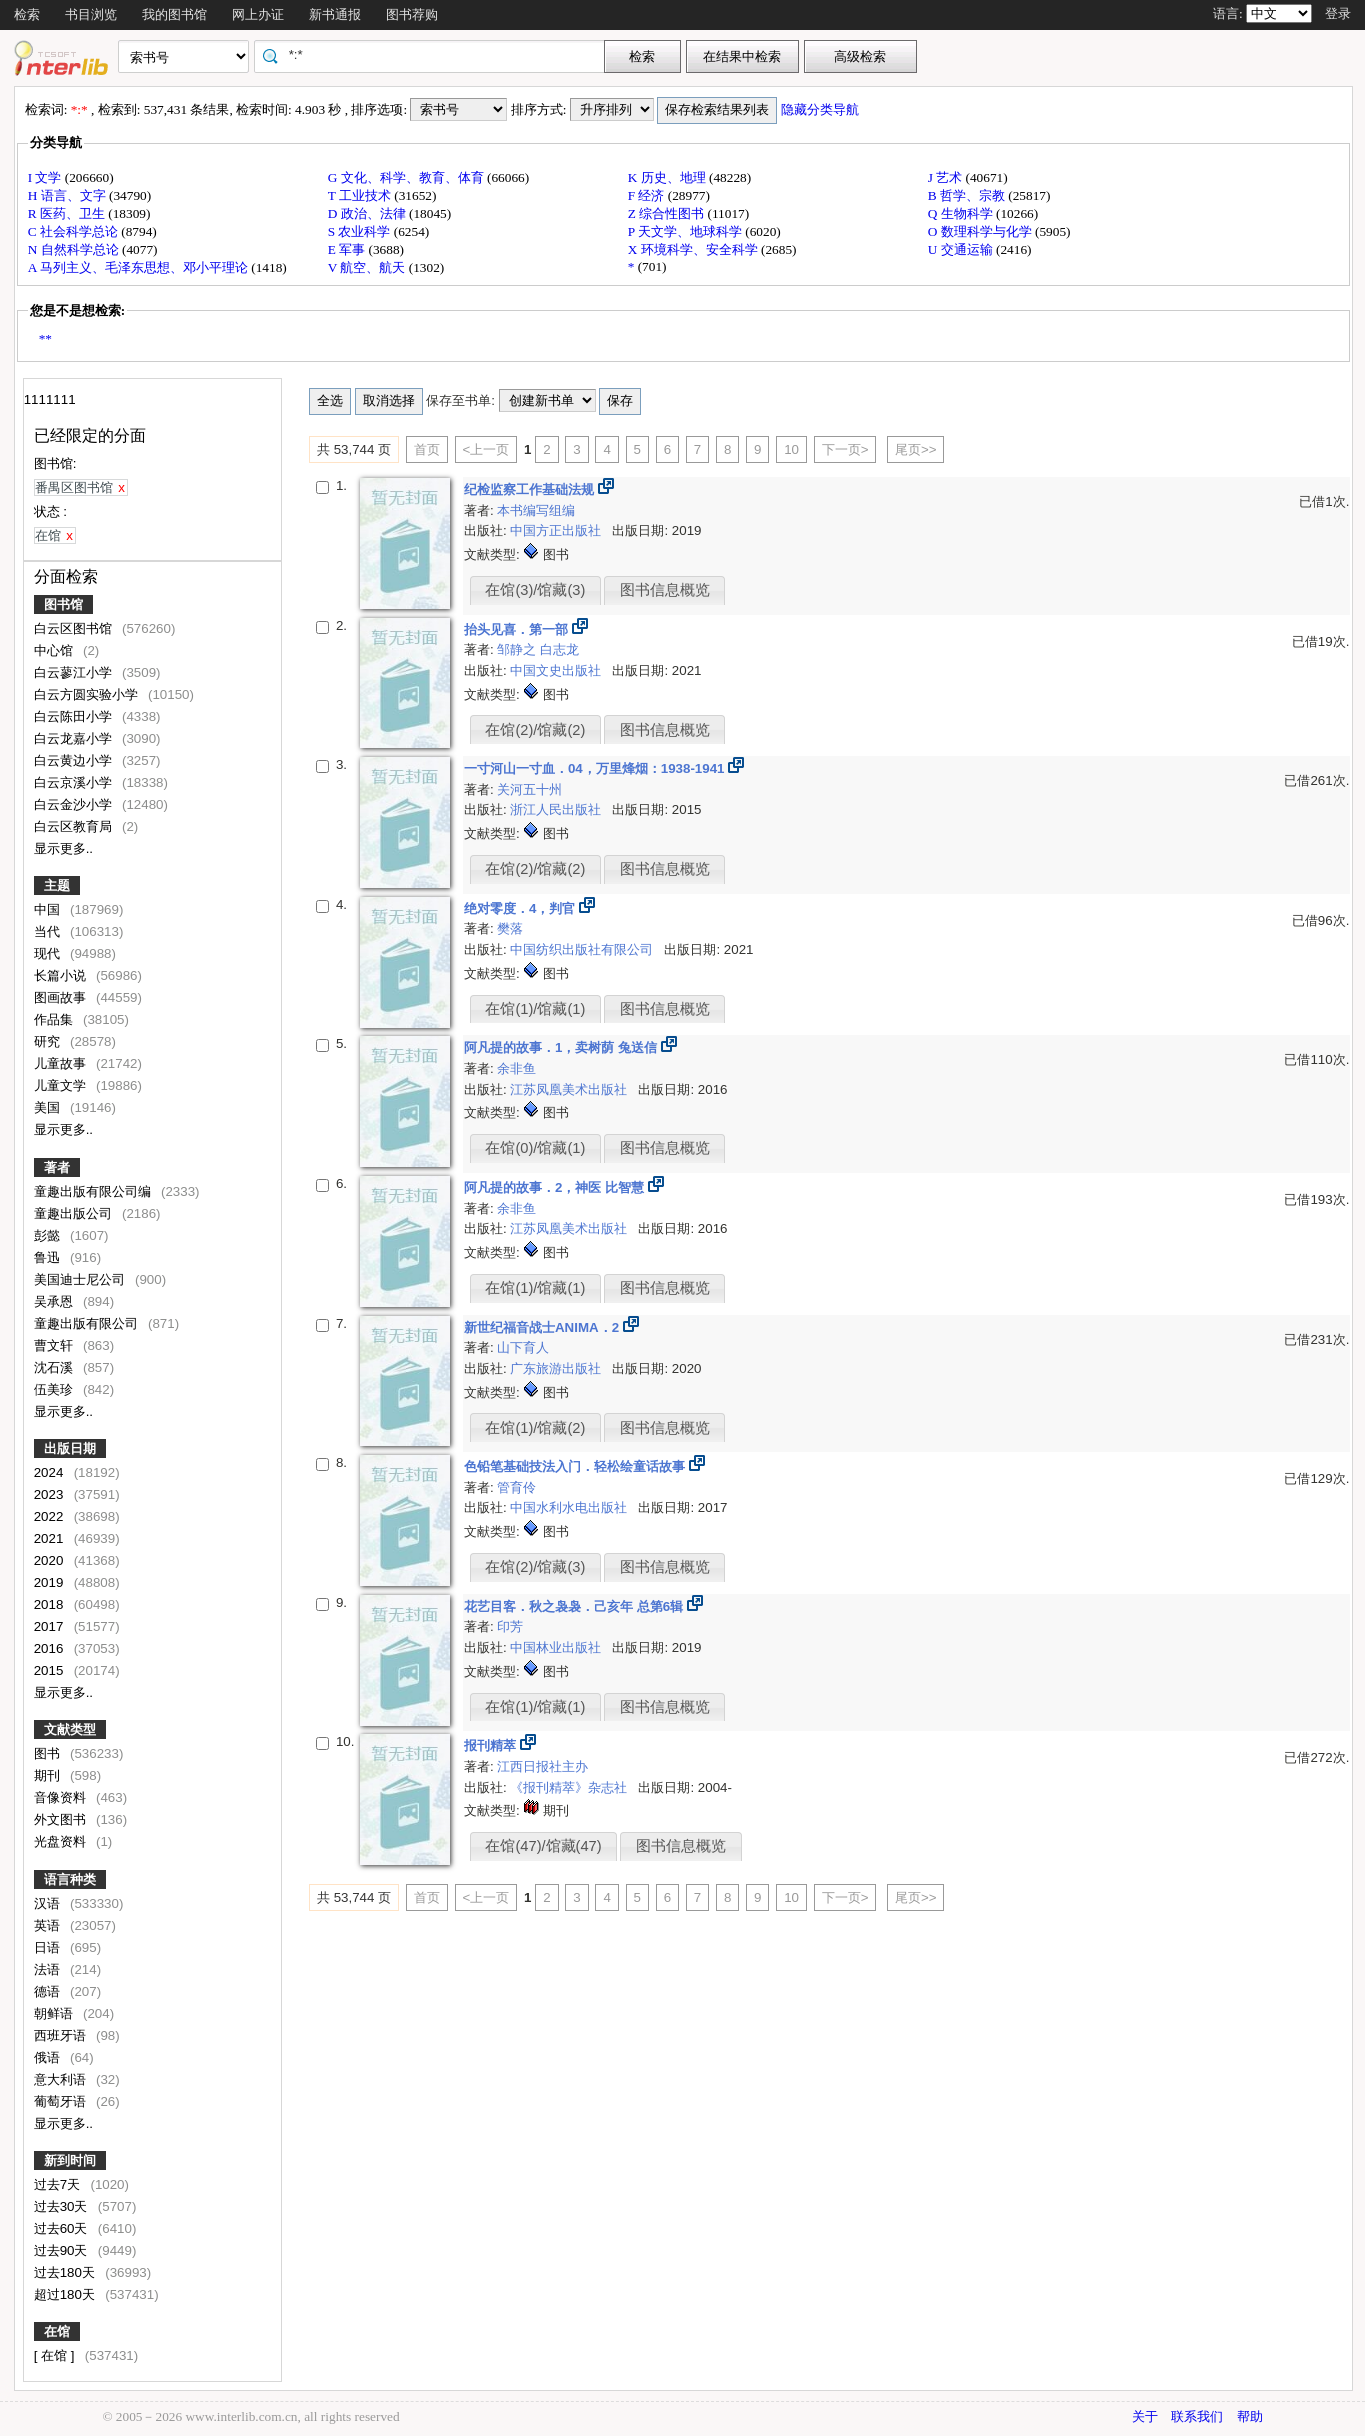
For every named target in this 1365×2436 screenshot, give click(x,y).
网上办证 (258, 14)
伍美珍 (55, 1389)
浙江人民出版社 (557, 809)
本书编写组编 (536, 510)
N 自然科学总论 (75, 249)
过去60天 (63, 2228)
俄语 (49, 2057)
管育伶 (516, 1487)
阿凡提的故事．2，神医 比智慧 (556, 1187)
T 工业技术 (361, 195)
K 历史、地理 (668, 177)
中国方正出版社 (557, 530)
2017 (50, 1626)
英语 (49, 1925)
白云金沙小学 (75, 804)
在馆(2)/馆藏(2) (535, 730)
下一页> (845, 449)
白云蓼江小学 (75, 672)
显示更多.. (63, 848)
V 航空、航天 (368, 267)
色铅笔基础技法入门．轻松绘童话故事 (576, 1466)
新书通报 (335, 14)
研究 (49, 1041)
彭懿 (49, 1235)
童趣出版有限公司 (88, 1323)
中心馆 (55, 650)
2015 (50, 1670)
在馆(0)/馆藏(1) (535, 1148)
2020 (50, 1560)
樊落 (510, 928)
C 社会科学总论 (75, 231)
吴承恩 (55, 1301)
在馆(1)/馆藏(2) (535, 1428)
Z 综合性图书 (668, 213)
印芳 (510, 1626)
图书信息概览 (665, 590)
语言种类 (70, 1879)
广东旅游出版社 (557, 1368)
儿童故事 (62, 1063)
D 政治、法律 (368, 213)
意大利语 (62, 2079)
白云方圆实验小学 (88, 694)
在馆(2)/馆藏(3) (535, 1567)
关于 (1145, 2416)
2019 (50, 1582)
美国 (49, 1107)
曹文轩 (55, 1345)
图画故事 (62, 997)
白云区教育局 (75, 826)
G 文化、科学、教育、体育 (407, 177)
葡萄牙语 (62, 2101)
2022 (50, 1516)
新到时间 (70, 2160)
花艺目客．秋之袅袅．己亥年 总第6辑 (575, 1606)
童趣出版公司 (75, 1213)
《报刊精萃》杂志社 (570, 1787)
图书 (49, 1753)
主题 (57, 885)
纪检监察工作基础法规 (531, 489)
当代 (49, 931)
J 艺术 (947, 177)
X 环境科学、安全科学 (694, 249)
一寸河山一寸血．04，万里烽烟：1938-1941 (596, 768)
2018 (50, 1604)
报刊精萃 (492, 1745)
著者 (57, 1167)
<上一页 (486, 449)
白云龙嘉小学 (75, 738)
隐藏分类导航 (821, 109)
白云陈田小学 (75, 716)
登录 (1338, 13)
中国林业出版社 (557, 1647)
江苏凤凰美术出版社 (570, 1089)
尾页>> (916, 449)
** (45, 338)
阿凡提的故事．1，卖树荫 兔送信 (562, 1047)
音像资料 (62, 1797)
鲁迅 (49, 1257)
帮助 (1250, 2416)
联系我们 (1197, 2416)
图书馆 (63, 604)
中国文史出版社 (557, 670)
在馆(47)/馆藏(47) (543, 1846)
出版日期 (70, 1448)
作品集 (55, 1019)
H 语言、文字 (68, 195)
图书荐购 (412, 14)
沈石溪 (55, 1367)
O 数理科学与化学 (981, 231)
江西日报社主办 (542, 1766)
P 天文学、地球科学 (687, 231)
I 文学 (46, 177)
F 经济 (648, 195)
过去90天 (63, 2250)
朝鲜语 (55, 2013)
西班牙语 (62, 2035)
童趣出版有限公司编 (94, 1191)
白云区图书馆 (75, 628)
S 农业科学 (361, 231)
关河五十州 (529, 789)
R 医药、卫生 (68, 213)
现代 (49, 953)
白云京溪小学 (75, 782)
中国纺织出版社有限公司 (583, 949)
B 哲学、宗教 (968, 195)
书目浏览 (91, 14)
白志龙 (559, 649)
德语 (49, 1991)
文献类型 (70, 1729)
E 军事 (348, 249)
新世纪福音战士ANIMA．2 (543, 1327)
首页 (427, 449)
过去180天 (66, 2272)
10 (791, 449)
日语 (49, 1947)
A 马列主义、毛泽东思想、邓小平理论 (140, 267)
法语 (49, 1969)
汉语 (49, 1903)
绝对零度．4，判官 (521, 908)
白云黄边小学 (75, 760)
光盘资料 (62, 1841)
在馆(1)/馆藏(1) (535, 1009)
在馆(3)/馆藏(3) (535, 590)
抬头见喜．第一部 (518, 629)
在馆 (57, 2331)
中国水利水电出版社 (570, 1507)
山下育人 (523, 1347)
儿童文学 (62, 1085)
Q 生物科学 (962, 213)
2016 (50, 1648)
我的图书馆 (174, 14)
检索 (27, 14)
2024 (50, 1472)
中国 (49, 909)
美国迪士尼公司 (81, 1279)
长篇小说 (62, 975)
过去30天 (63, 2206)
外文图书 (62, 1819)
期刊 (49, 1775)
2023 (50, 1494)
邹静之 (518, 649)
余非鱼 (516, 1068)
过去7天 (59, 2184)
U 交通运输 (962, 249)
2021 (50, 1538)
